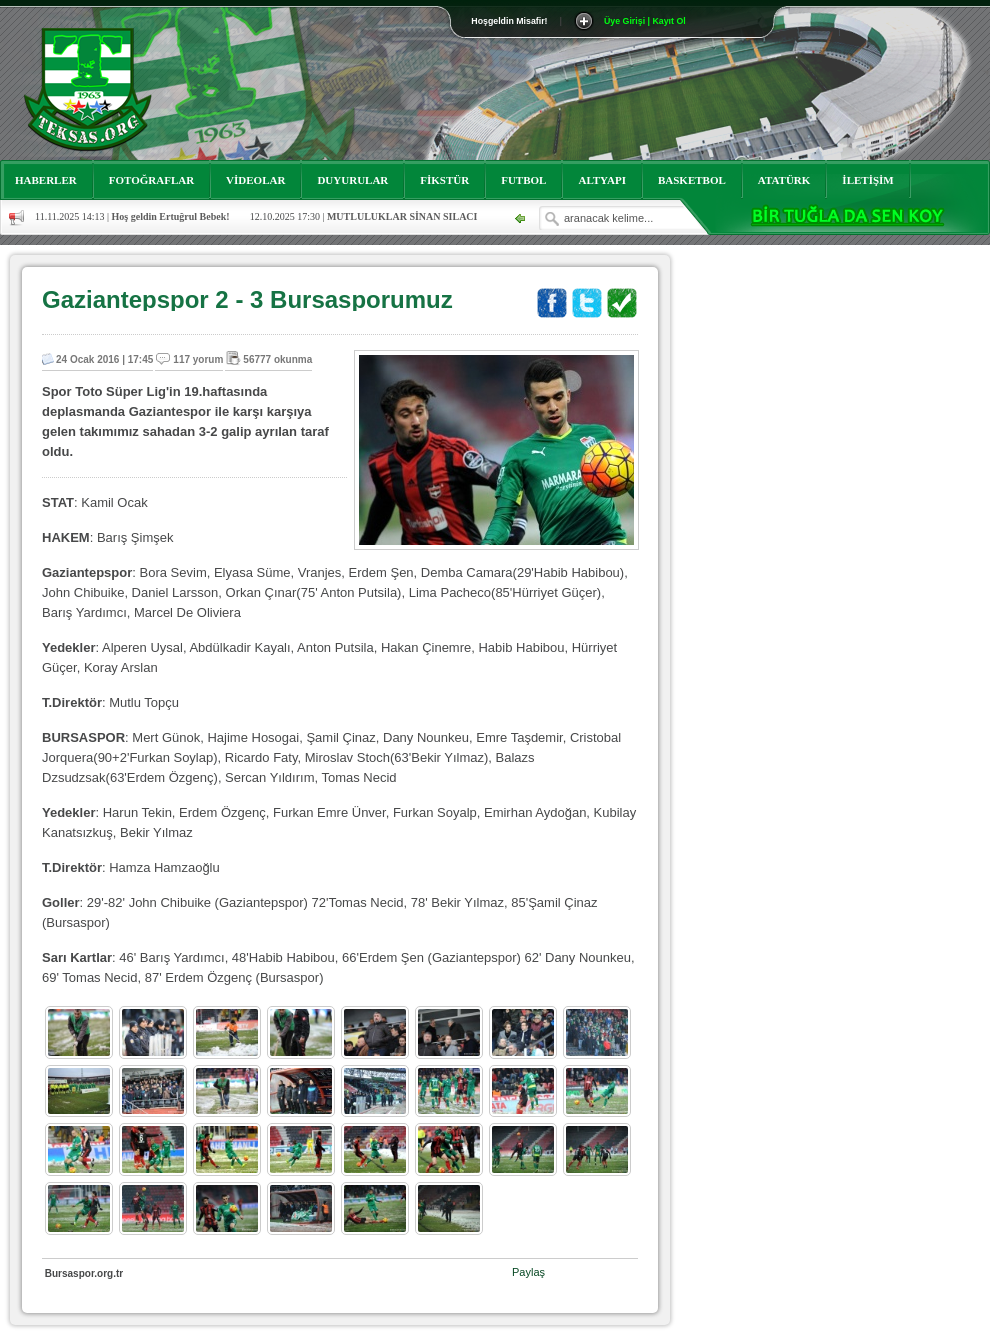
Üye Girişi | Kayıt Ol (645, 21)
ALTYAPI (602, 180)
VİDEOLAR (255, 180)
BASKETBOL (692, 180)
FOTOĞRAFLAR (151, 180)
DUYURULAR (352, 180)
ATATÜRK (784, 180)
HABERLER (46, 180)
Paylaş (528, 1272)
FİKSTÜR (444, 180)
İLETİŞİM (867, 180)
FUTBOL (523, 180)
